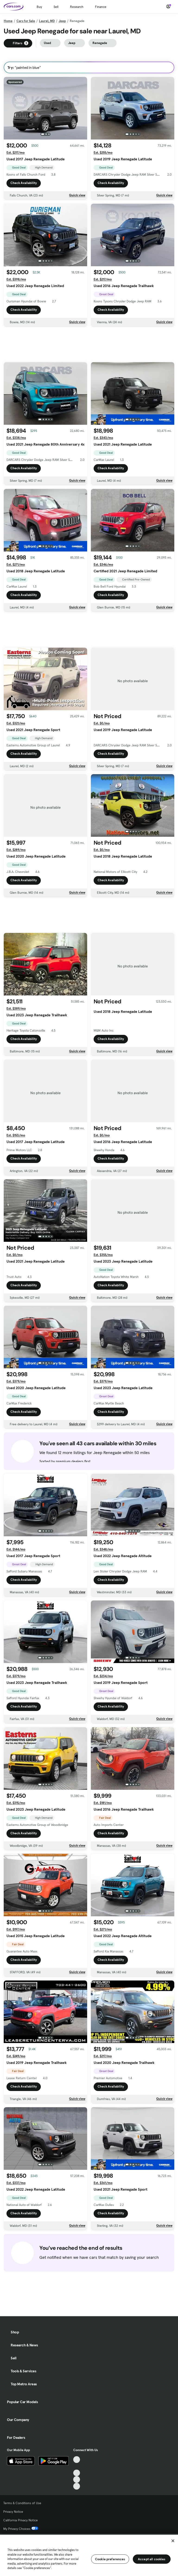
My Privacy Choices (20, 2529)
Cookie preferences (110, 2559)
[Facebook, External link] (76, 2466)
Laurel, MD (47, 21)
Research (76, 7)
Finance (100, 7)
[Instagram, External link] (76, 2479)
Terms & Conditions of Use (22, 2503)
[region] (89, 2555)
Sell (56, 7)
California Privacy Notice (20, 2520)
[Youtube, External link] (76, 2473)
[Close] (173, 2541)
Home (8, 21)
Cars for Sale (25, 21)
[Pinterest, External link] (76, 2486)
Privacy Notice (13, 2511)
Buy (39, 7)
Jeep (62, 21)
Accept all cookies (151, 2559)
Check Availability (23, 183)
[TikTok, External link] (76, 2459)
